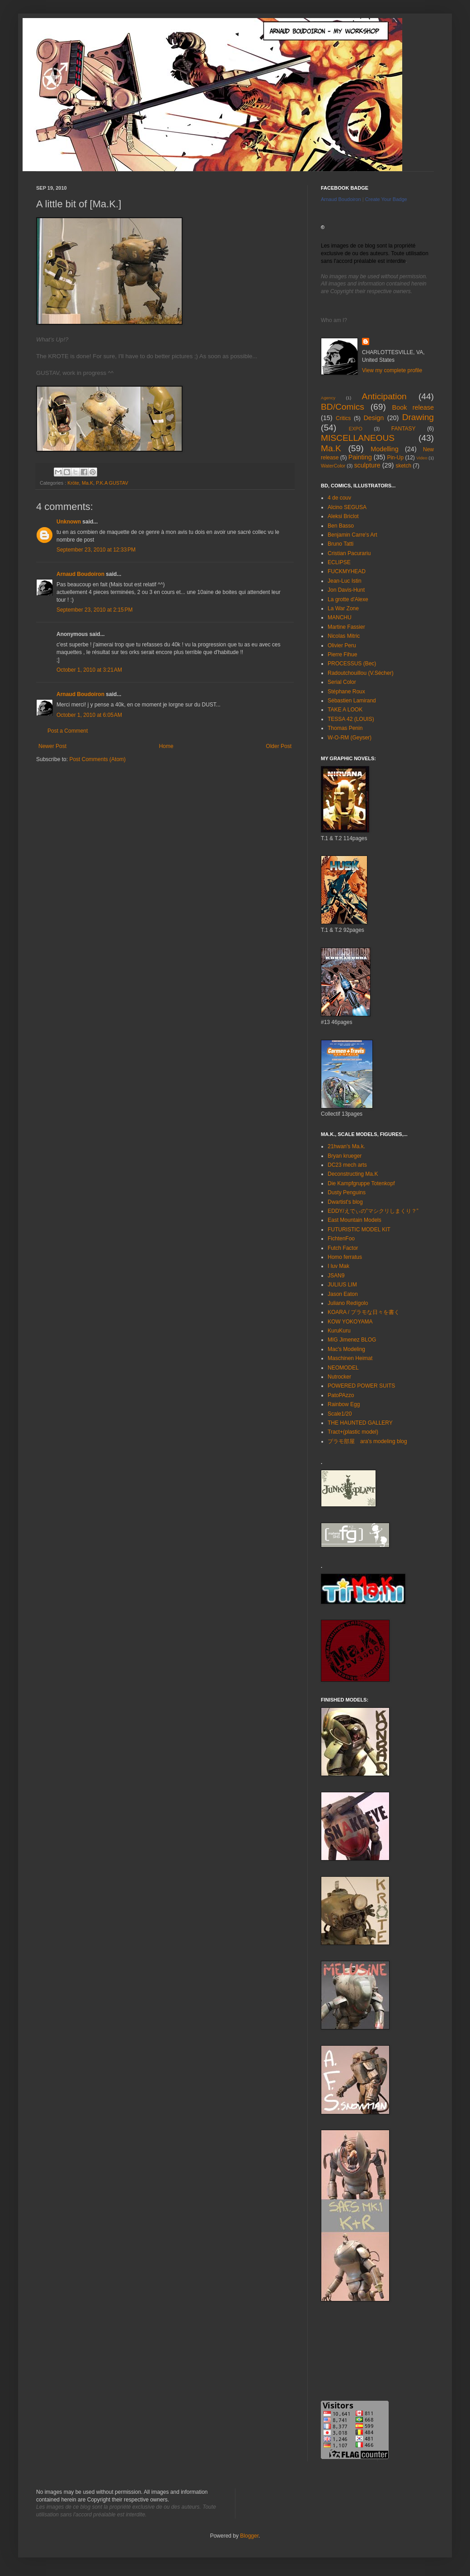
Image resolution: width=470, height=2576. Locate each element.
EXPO (355, 428)
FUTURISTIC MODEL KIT (359, 1229)
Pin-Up (395, 457)
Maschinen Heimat (350, 1358)
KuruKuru (339, 1331)
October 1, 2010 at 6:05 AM (89, 715)
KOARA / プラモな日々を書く (364, 1312)
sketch (403, 466)
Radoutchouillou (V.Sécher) (361, 673)
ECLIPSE (339, 562)
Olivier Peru (342, 645)
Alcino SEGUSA (347, 507)
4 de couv (339, 498)
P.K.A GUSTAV (112, 483)
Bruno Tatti (340, 544)
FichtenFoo (341, 1238)
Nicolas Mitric (344, 636)
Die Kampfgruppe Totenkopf (361, 1183)
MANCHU (340, 617)
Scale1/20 (340, 1414)
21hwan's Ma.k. (346, 1146)
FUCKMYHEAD (347, 571)
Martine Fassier (346, 627)
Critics (343, 418)
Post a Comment (67, 731)
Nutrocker (339, 1377)
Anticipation (384, 396)
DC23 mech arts (347, 1165)
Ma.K (87, 483)
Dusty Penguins (347, 1192)
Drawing (418, 417)
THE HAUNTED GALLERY (360, 1423)
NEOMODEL (343, 1368)
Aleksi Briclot (343, 516)
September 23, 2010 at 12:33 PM (96, 550)
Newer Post (52, 746)
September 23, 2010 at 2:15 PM (94, 610)
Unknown (68, 522)
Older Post (278, 746)
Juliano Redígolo (348, 1303)
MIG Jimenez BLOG (352, 1340)
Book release (413, 407)
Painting (360, 457)
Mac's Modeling (346, 1349)
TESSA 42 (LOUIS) (351, 719)
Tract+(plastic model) (353, 1432)
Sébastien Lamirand (352, 700)
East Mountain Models (354, 1220)
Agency (328, 397)
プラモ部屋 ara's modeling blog (367, 1441)
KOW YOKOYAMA (350, 1321)
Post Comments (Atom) (97, 759)
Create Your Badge (386, 199)
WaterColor (333, 465)
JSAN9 (336, 1275)
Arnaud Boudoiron (80, 574)
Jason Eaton (343, 1294)
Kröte (73, 483)
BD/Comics (342, 406)
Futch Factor (343, 1248)
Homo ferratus (345, 1257)
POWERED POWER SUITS (361, 1386)
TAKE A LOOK (345, 709)
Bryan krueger (345, 1156)
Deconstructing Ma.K (353, 1174)
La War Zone (343, 608)
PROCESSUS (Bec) (352, 663)
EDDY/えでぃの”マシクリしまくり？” (373, 1211)
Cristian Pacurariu (349, 553)
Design (373, 417)
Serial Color (342, 682)
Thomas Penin (345, 728)
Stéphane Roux (346, 691)
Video (421, 457)
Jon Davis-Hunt (346, 590)
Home (166, 746)
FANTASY (403, 428)
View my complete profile (392, 370)
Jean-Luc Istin (345, 581)
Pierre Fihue (342, 654)
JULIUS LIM (342, 1284)
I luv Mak (338, 1266)
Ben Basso (341, 526)
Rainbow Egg (344, 1404)
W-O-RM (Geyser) (349, 737)
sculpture (367, 465)
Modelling (385, 449)
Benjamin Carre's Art (352, 535)
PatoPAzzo (341, 1395)
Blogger (249, 2536)
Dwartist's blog (345, 1202)
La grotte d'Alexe (348, 599)
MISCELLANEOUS (358, 438)
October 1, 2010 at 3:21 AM (89, 670)
